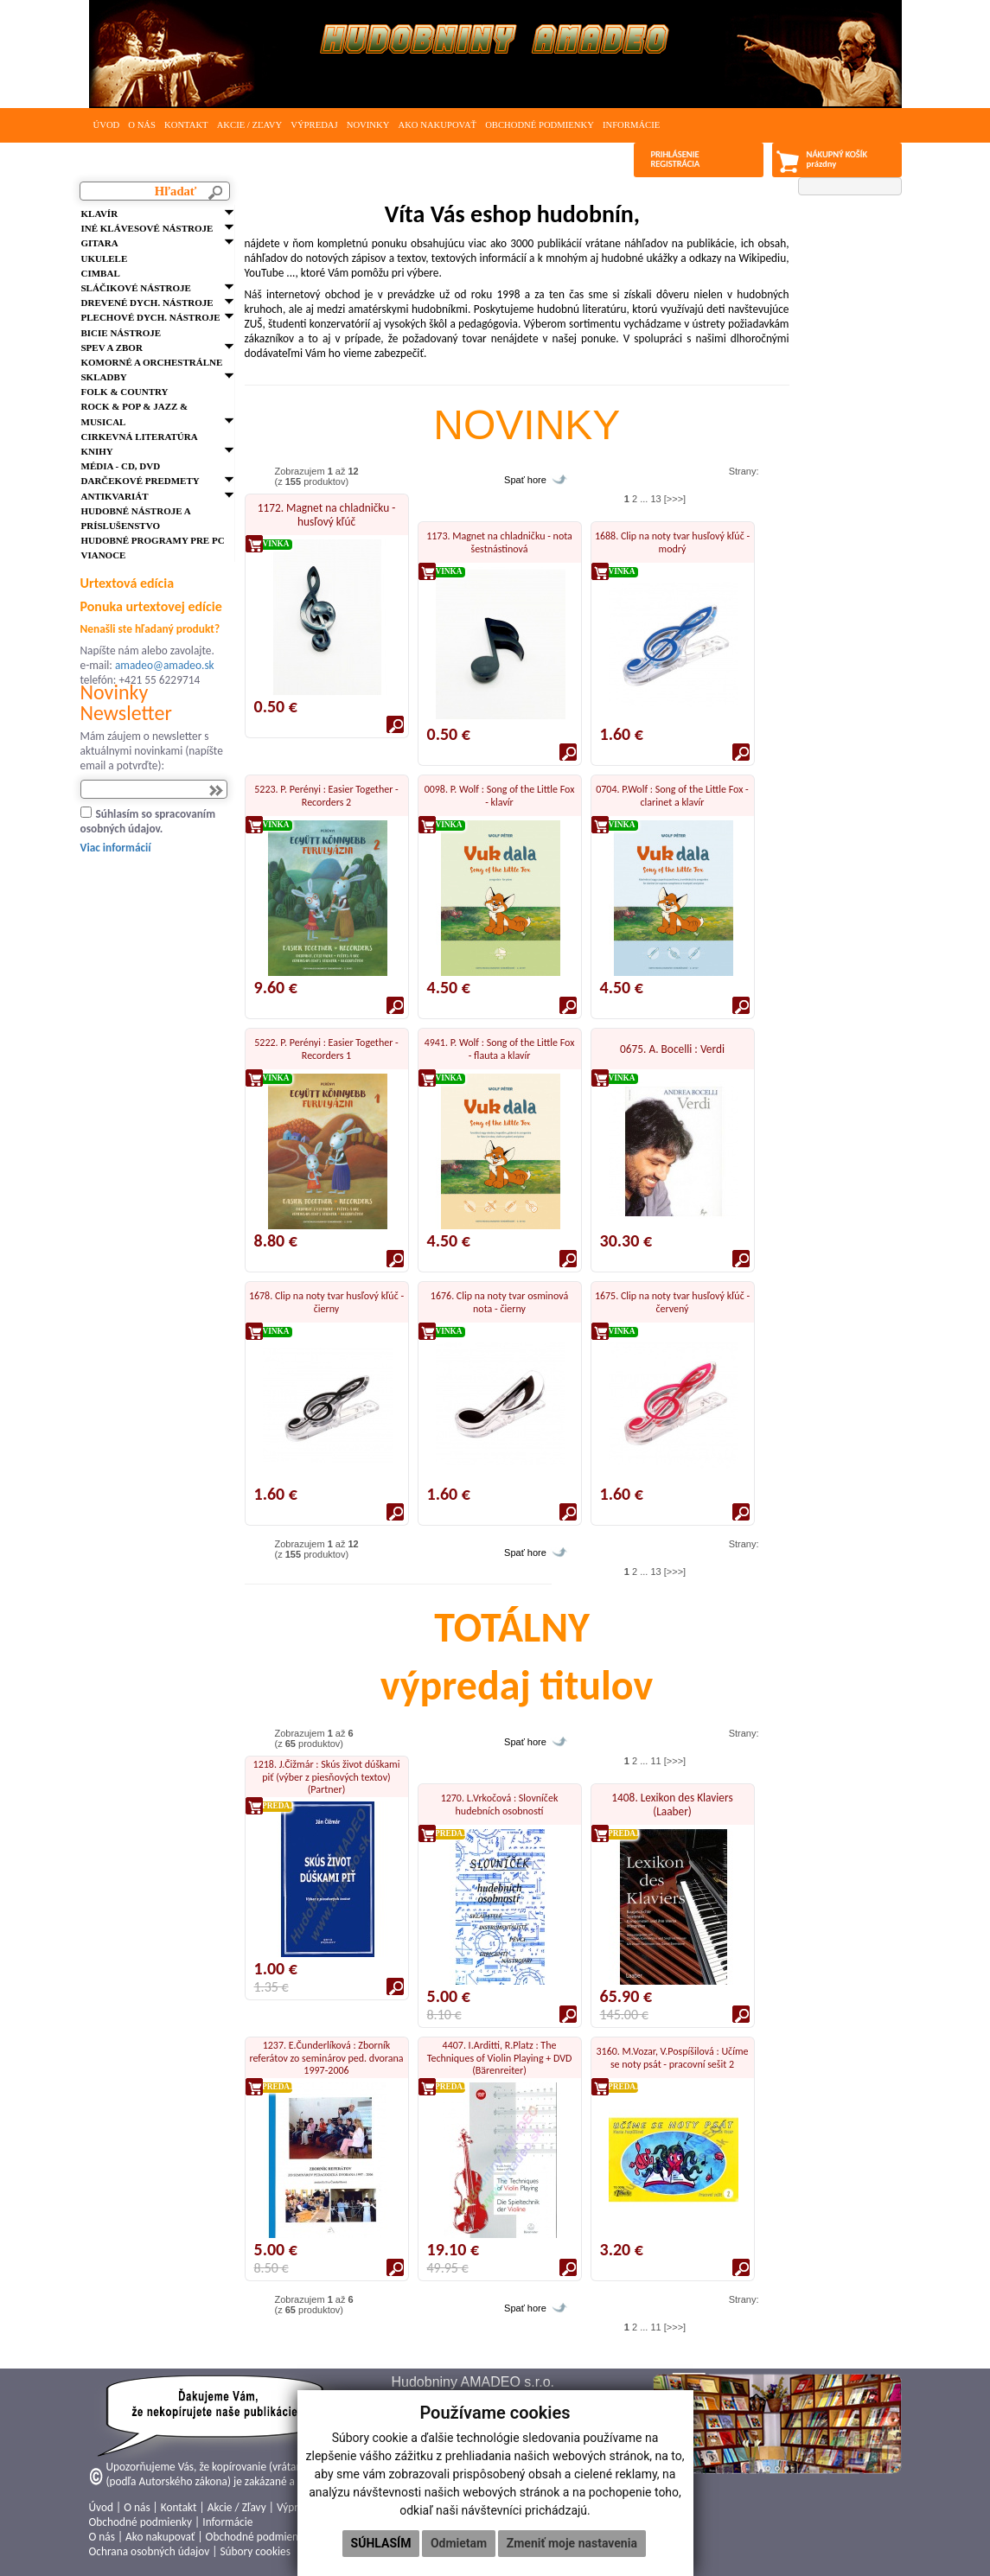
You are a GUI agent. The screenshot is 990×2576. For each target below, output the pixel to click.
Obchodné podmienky (539, 125)
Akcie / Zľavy (250, 125)
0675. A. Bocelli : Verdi (672, 1049)
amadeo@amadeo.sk (164, 665)
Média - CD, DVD (121, 466)
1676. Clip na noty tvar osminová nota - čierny (499, 1302)
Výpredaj (314, 125)
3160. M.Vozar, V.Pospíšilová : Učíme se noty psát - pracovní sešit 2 (673, 2057)
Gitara (99, 243)
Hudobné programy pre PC (153, 540)
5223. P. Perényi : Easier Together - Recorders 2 (326, 795)
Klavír (99, 213)
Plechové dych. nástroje (150, 317)
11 (655, 1761)
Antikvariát (115, 496)
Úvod (106, 125)
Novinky (368, 125)
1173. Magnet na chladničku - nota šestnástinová (499, 542)
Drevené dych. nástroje (147, 302)
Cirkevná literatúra (139, 436)
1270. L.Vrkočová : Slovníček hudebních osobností (500, 1804)
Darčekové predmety (140, 480)
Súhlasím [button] (381, 2543)
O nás (142, 125)
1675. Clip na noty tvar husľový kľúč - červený (672, 1302)
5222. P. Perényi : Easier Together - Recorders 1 (326, 1048)
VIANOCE (103, 555)
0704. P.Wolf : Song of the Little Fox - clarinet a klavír (672, 795)
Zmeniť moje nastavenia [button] (572, 2543)
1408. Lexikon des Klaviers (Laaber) (671, 1804)
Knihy (97, 451)
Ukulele (104, 258)
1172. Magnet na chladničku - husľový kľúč (327, 515)
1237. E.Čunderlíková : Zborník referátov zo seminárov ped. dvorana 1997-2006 (326, 2057)
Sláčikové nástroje (136, 288)
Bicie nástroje (121, 333)
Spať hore (525, 480)
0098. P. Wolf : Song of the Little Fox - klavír (500, 795)
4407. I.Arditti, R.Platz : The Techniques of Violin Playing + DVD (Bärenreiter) (499, 2057)
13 (655, 499)
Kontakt (186, 125)
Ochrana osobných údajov (149, 2551)
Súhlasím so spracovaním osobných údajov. (148, 821)
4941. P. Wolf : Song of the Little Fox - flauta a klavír (500, 1048)
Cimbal (100, 273)
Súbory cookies (255, 2551)
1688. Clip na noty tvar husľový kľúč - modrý (672, 542)
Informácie (631, 125)
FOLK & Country (125, 391)
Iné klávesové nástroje (147, 228)
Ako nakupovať (437, 125)
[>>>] (675, 499)
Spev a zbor (112, 347)
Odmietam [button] (459, 2543)
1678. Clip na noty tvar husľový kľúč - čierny (326, 1302)
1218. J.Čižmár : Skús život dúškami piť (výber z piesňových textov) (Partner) (326, 1776)
